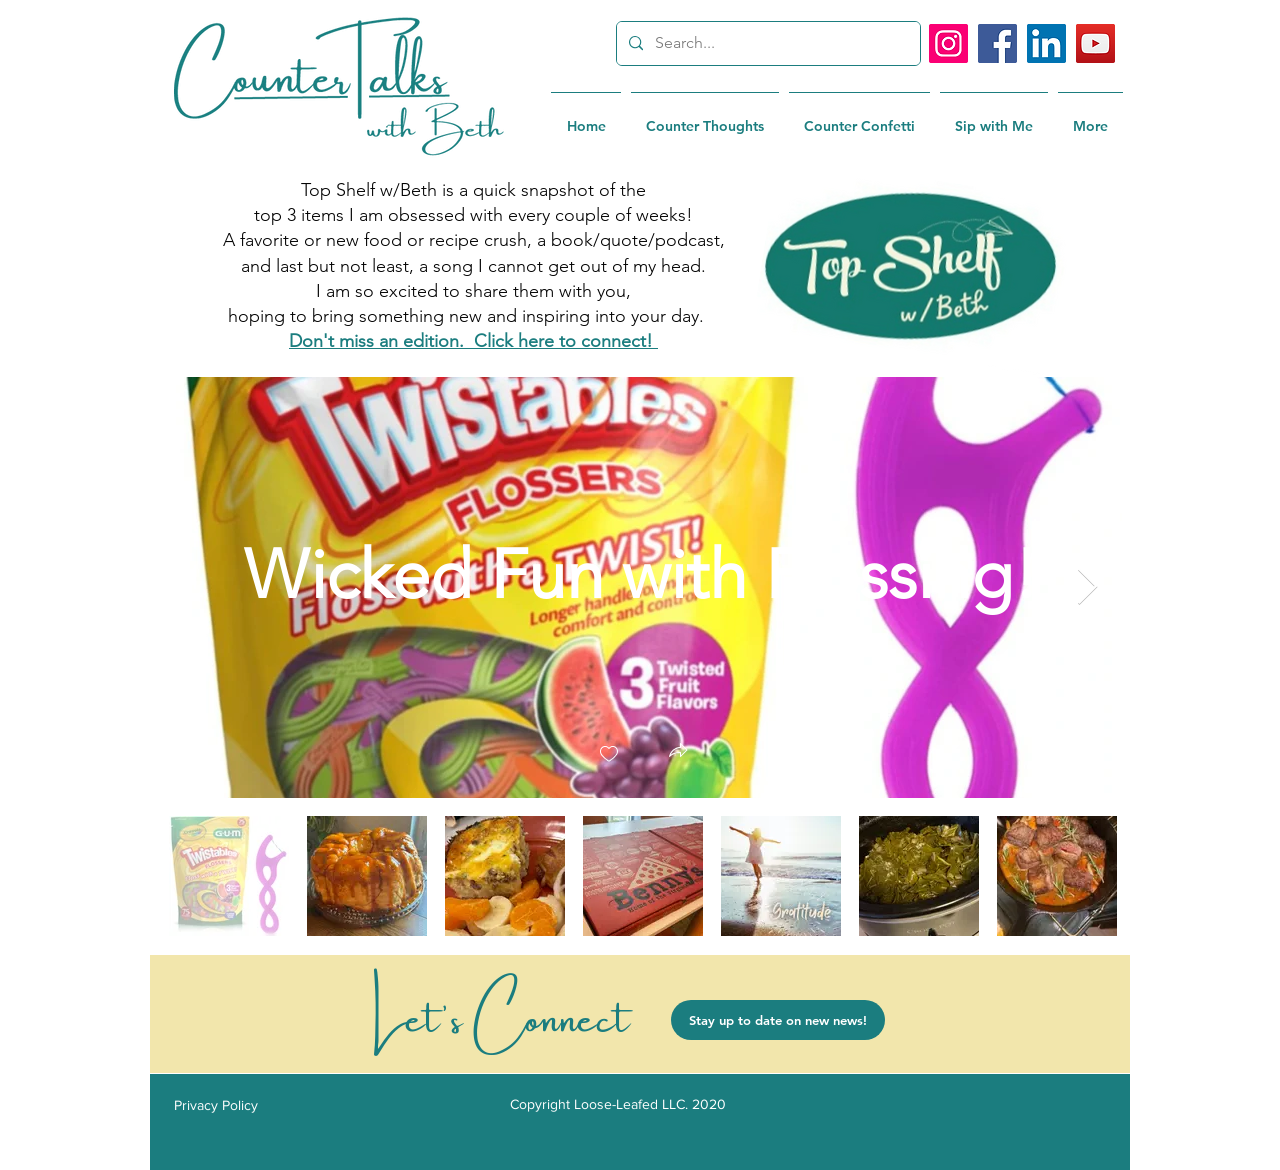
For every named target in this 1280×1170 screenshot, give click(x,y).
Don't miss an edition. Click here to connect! (473, 341)
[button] (678, 753)
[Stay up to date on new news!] (778, 1020)
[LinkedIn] (1046, 43)
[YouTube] (1095, 43)
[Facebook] (997, 43)
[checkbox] (609, 754)
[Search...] (766, 43)
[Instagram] (948, 43)
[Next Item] (1087, 587)
